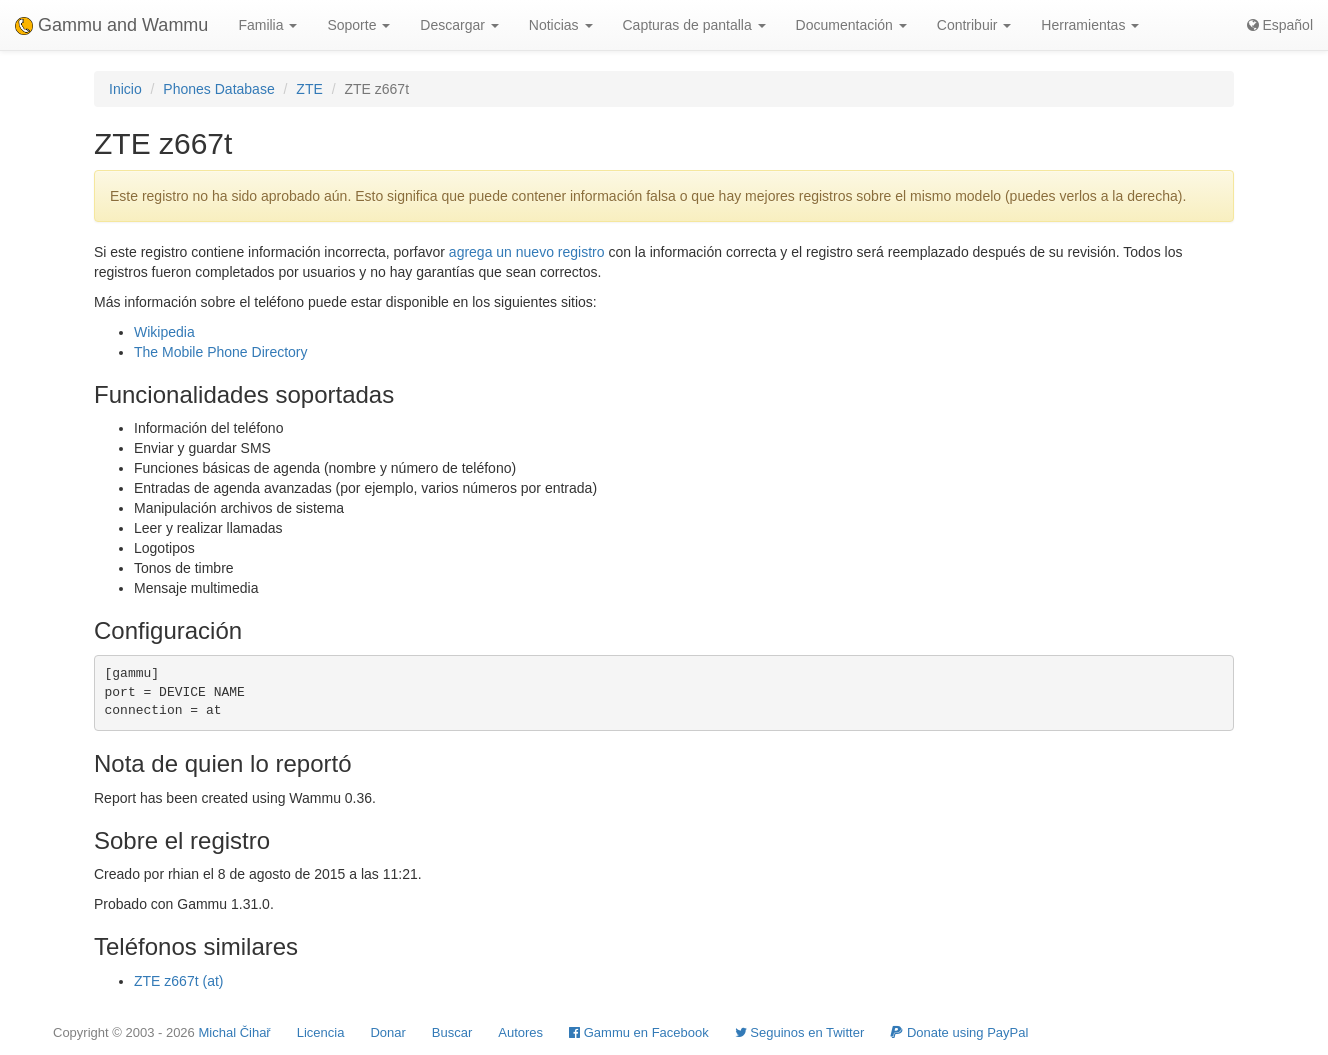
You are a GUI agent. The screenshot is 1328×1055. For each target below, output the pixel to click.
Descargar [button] (459, 25)
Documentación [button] (851, 25)
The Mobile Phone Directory (221, 352)
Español (1280, 25)
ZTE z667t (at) (178, 981)
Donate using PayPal (959, 1032)
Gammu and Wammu (111, 25)
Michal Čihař (234, 1032)
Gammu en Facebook (639, 1032)
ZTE (309, 89)
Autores (520, 1032)
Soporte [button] (358, 25)
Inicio (125, 89)
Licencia (321, 1032)
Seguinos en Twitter (800, 1032)
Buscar (452, 1032)
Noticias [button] (561, 25)
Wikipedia (164, 332)
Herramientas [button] (1090, 25)
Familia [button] (267, 25)
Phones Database (218, 89)
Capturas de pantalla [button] (694, 25)
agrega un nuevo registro (527, 252)
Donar (387, 1032)
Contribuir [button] (974, 25)
